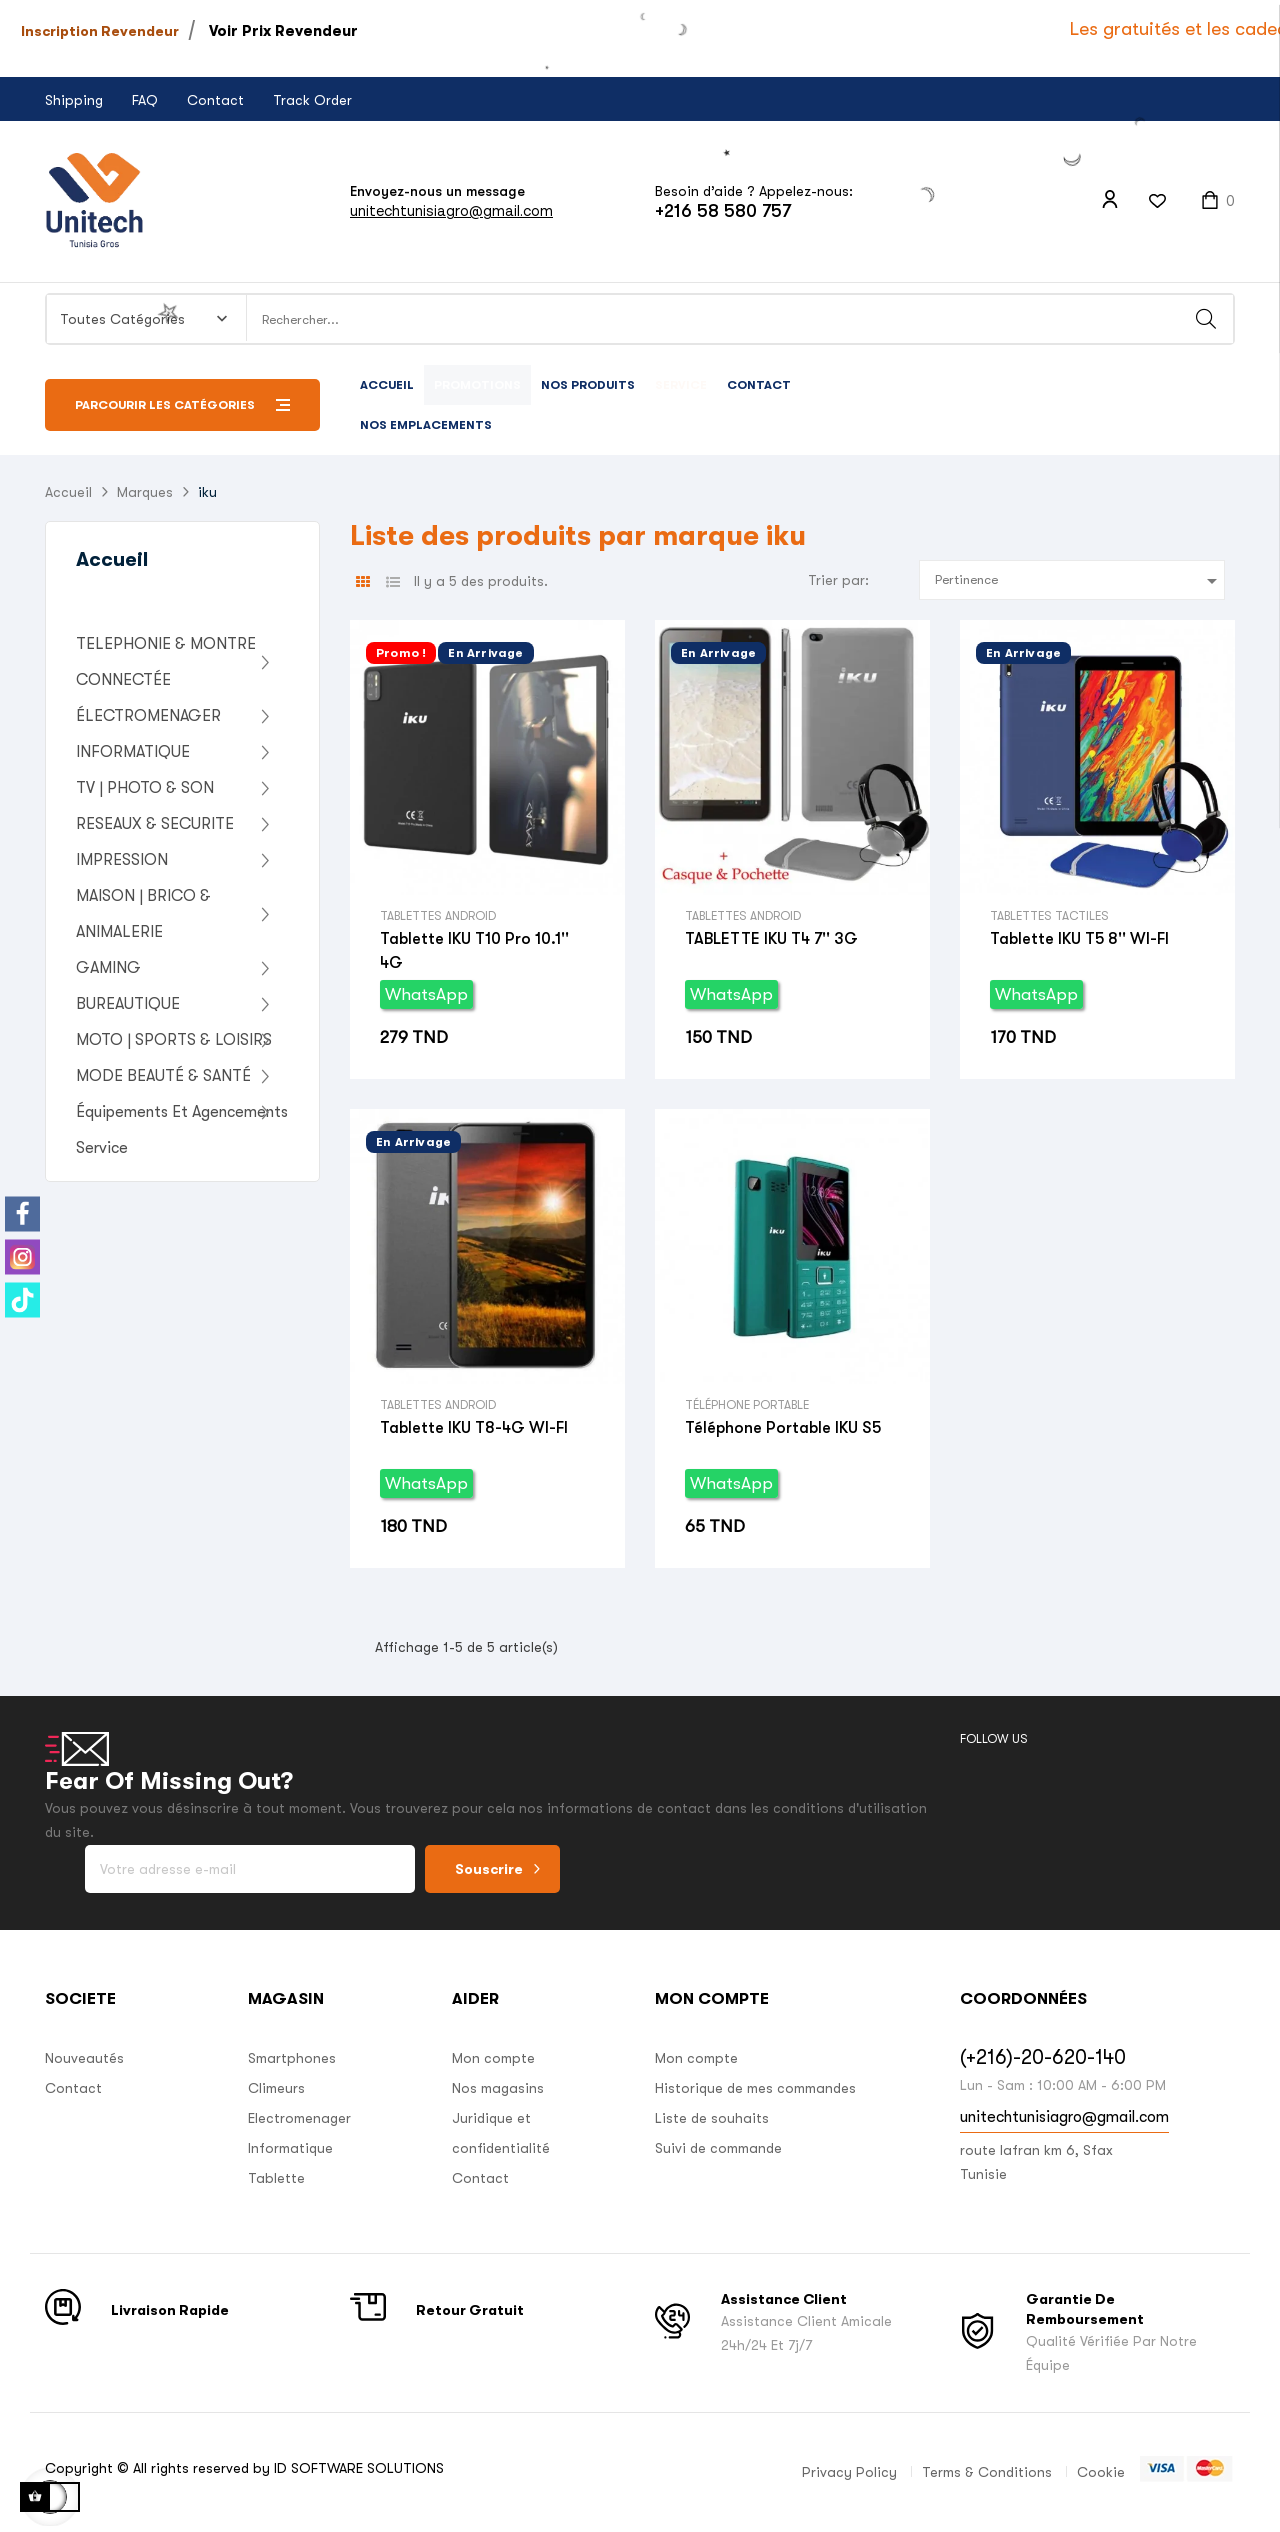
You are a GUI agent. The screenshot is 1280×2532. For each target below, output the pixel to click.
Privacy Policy (849, 2472)
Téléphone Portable (747, 1405)
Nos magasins (498, 2088)
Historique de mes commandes (755, 2088)
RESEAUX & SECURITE (155, 824)
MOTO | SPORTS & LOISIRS (174, 1040)
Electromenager (299, 2118)
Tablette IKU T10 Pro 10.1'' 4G (474, 951)
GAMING (108, 968)
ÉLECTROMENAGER (148, 716)
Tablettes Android (438, 916)
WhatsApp (426, 994)
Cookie (1101, 2472)
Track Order (312, 100)
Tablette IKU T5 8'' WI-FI (1079, 939)
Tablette (276, 2178)
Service (102, 1148)
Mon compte (493, 2058)
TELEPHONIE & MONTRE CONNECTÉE (166, 662)
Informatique (290, 2148)
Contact (215, 100)
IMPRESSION (122, 860)
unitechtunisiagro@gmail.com (451, 210)
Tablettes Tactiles (1049, 916)
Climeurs (276, 2088)
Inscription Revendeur (100, 31)
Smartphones (292, 2058)
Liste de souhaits (712, 2118)
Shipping (74, 100)
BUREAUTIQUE (128, 1004)
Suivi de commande (718, 2148)
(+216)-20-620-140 (1043, 2057)
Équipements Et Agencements (182, 1112)
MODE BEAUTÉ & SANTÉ (163, 1076)
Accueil (112, 559)
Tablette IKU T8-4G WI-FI (474, 1428)
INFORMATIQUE (133, 752)
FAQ (145, 100)
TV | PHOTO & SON (145, 788)
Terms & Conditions (987, 2472)
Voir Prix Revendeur (283, 31)
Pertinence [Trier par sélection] (1079, 581)
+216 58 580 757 (723, 211)
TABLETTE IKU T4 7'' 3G (771, 939)
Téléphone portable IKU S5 (783, 1428)
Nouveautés (84, 2058)
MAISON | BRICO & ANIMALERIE (143, 914)
